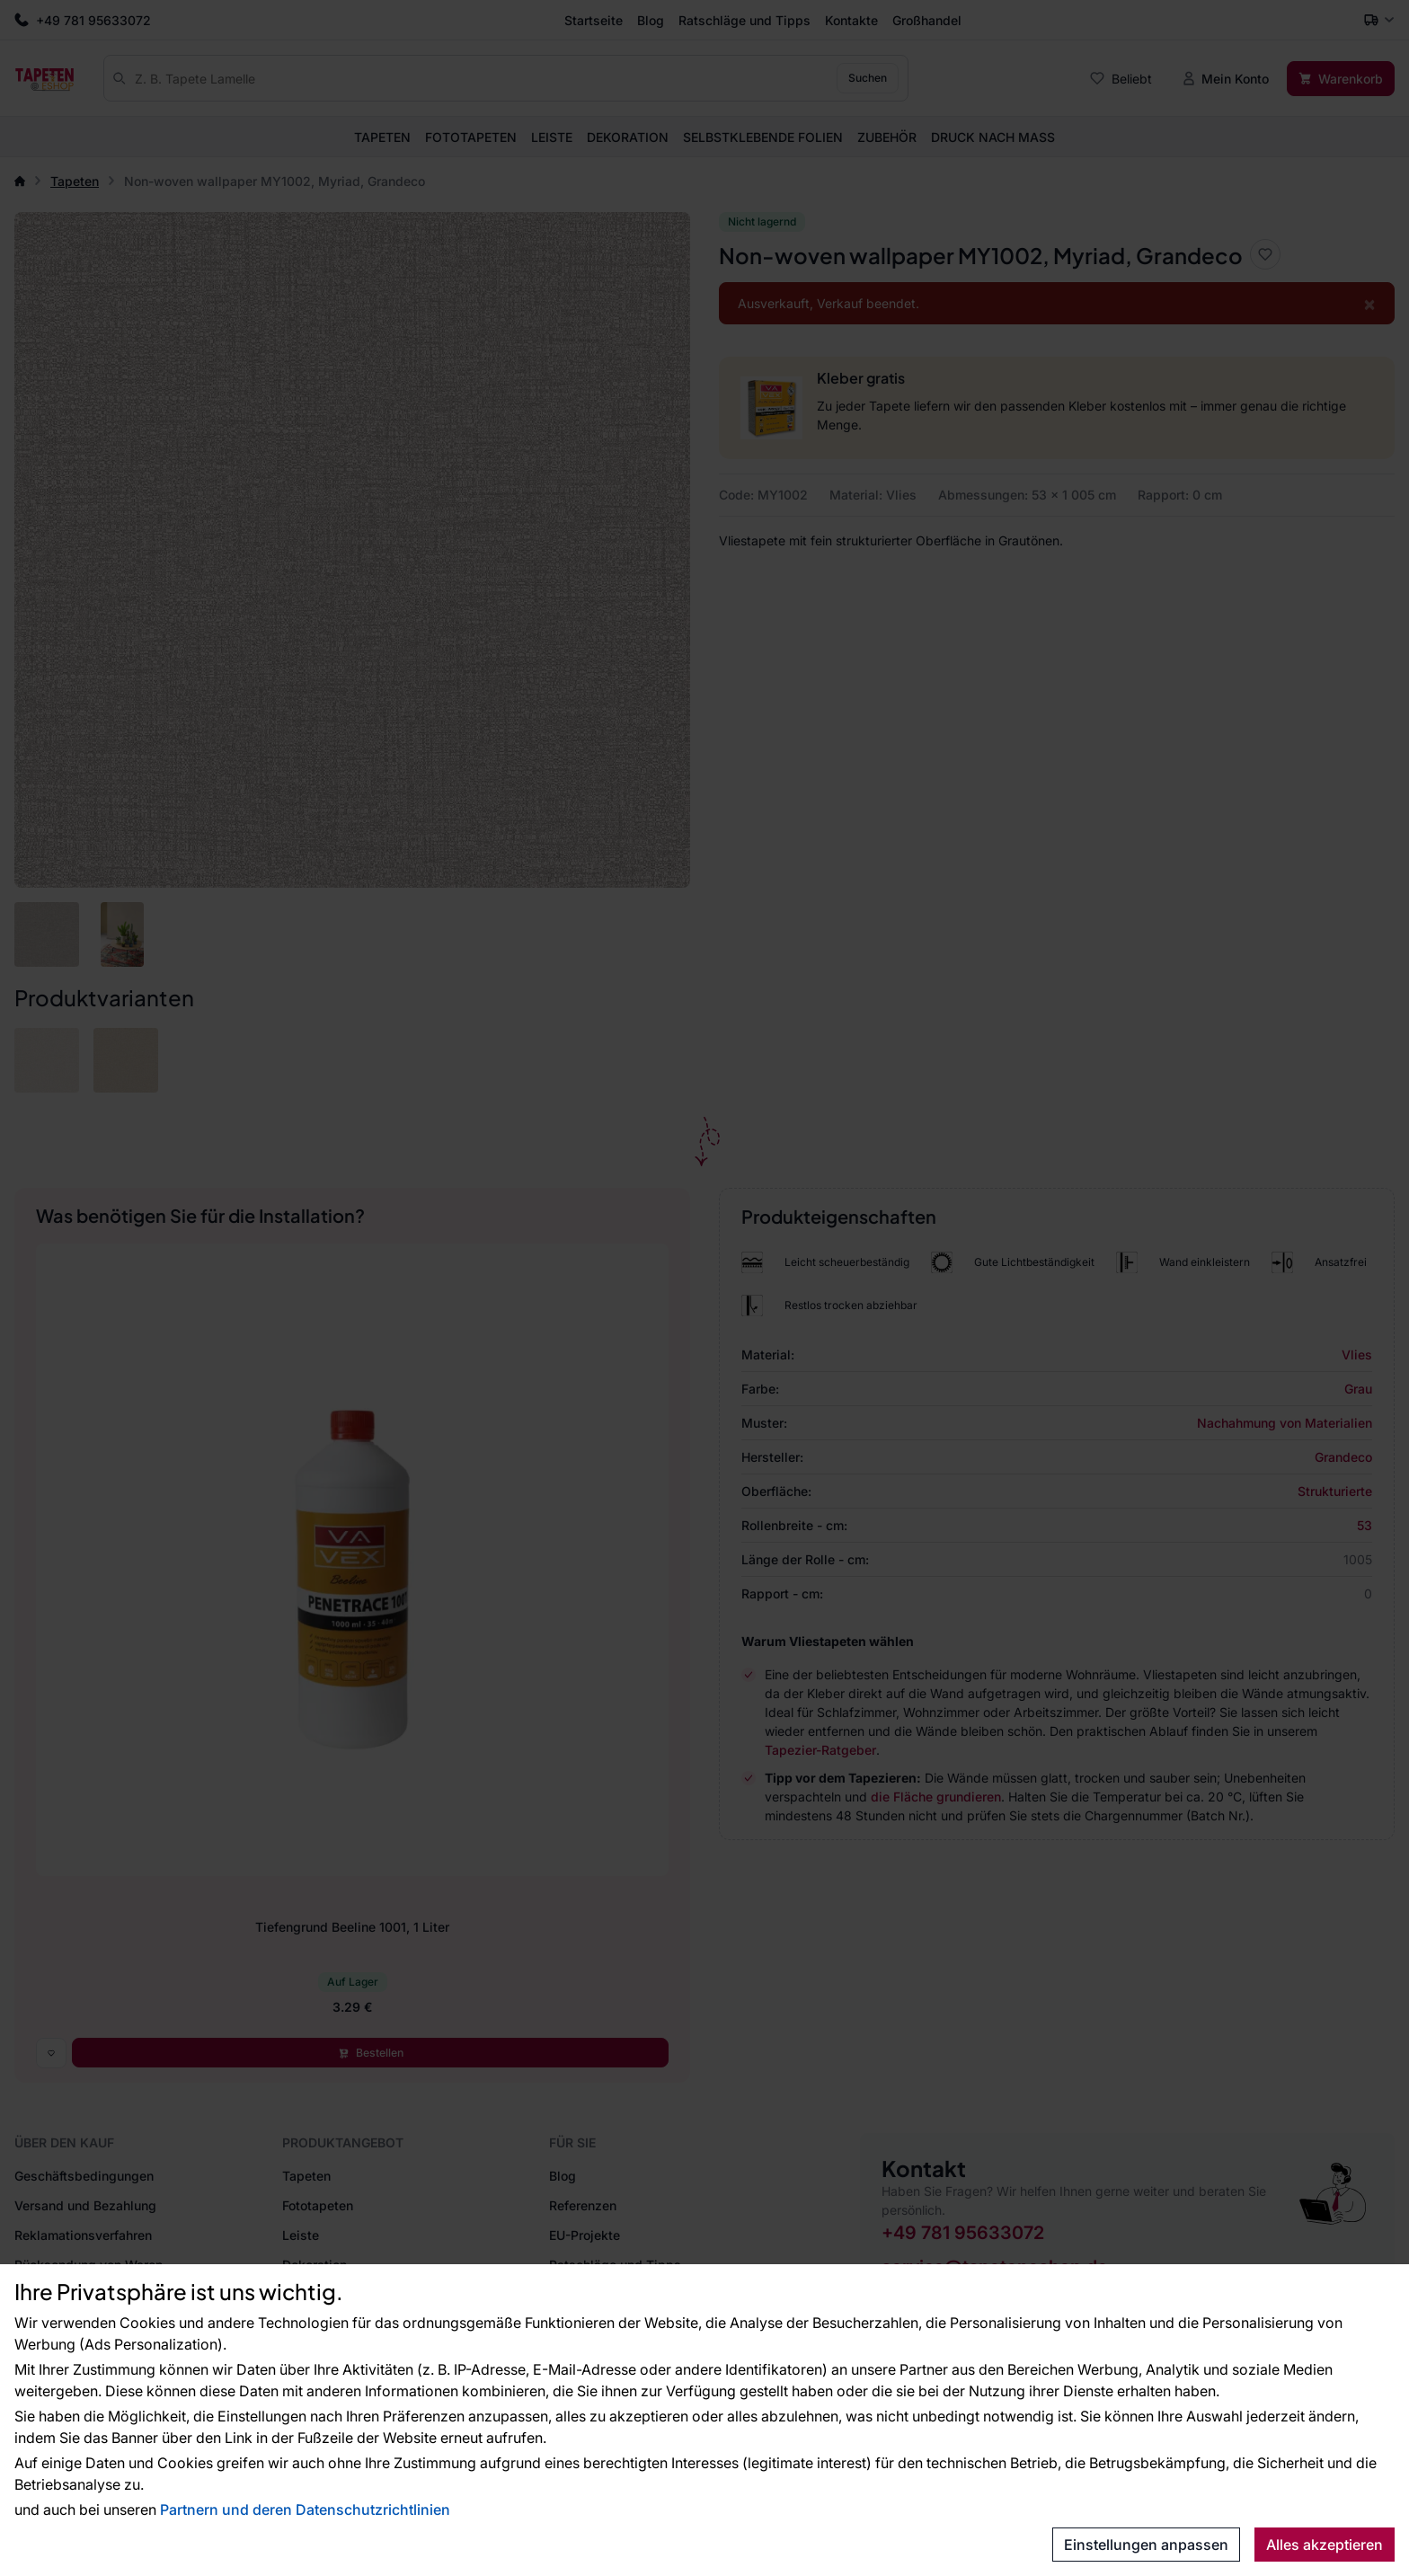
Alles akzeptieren (1324, 2545)
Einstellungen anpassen (1146, 2545)
